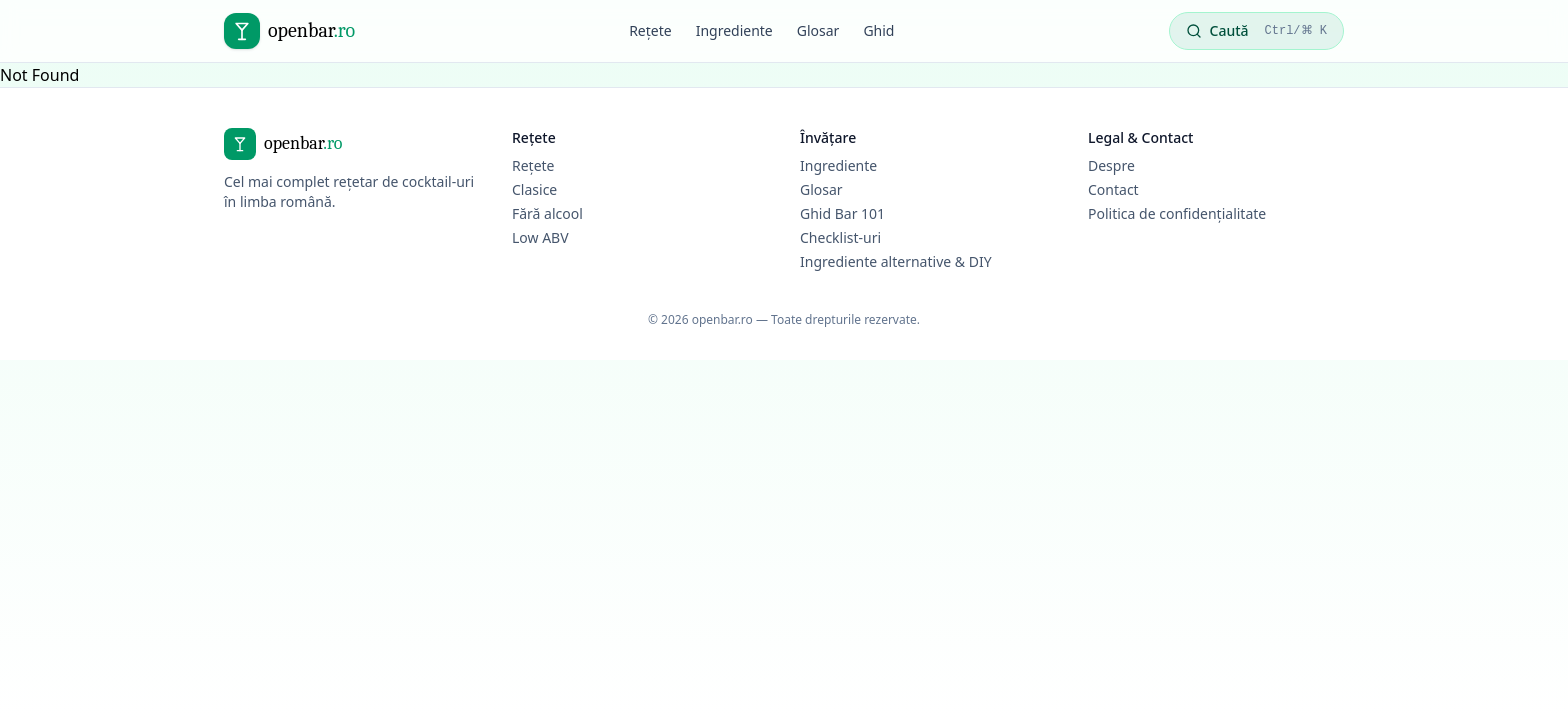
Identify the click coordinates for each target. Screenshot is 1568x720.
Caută (1256, 30)
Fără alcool (547, 213)
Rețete (650, 30)
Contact (1113, 189)
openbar (311, 30)
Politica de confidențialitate (1177, 213)
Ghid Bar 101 (842, 213)
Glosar (818, 30)
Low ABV (540, 237)
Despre (1111, 165)
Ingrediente (734, 30)
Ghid (878, 30)
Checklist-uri (840, 237)
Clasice (534, 189)
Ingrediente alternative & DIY (896, 261)
